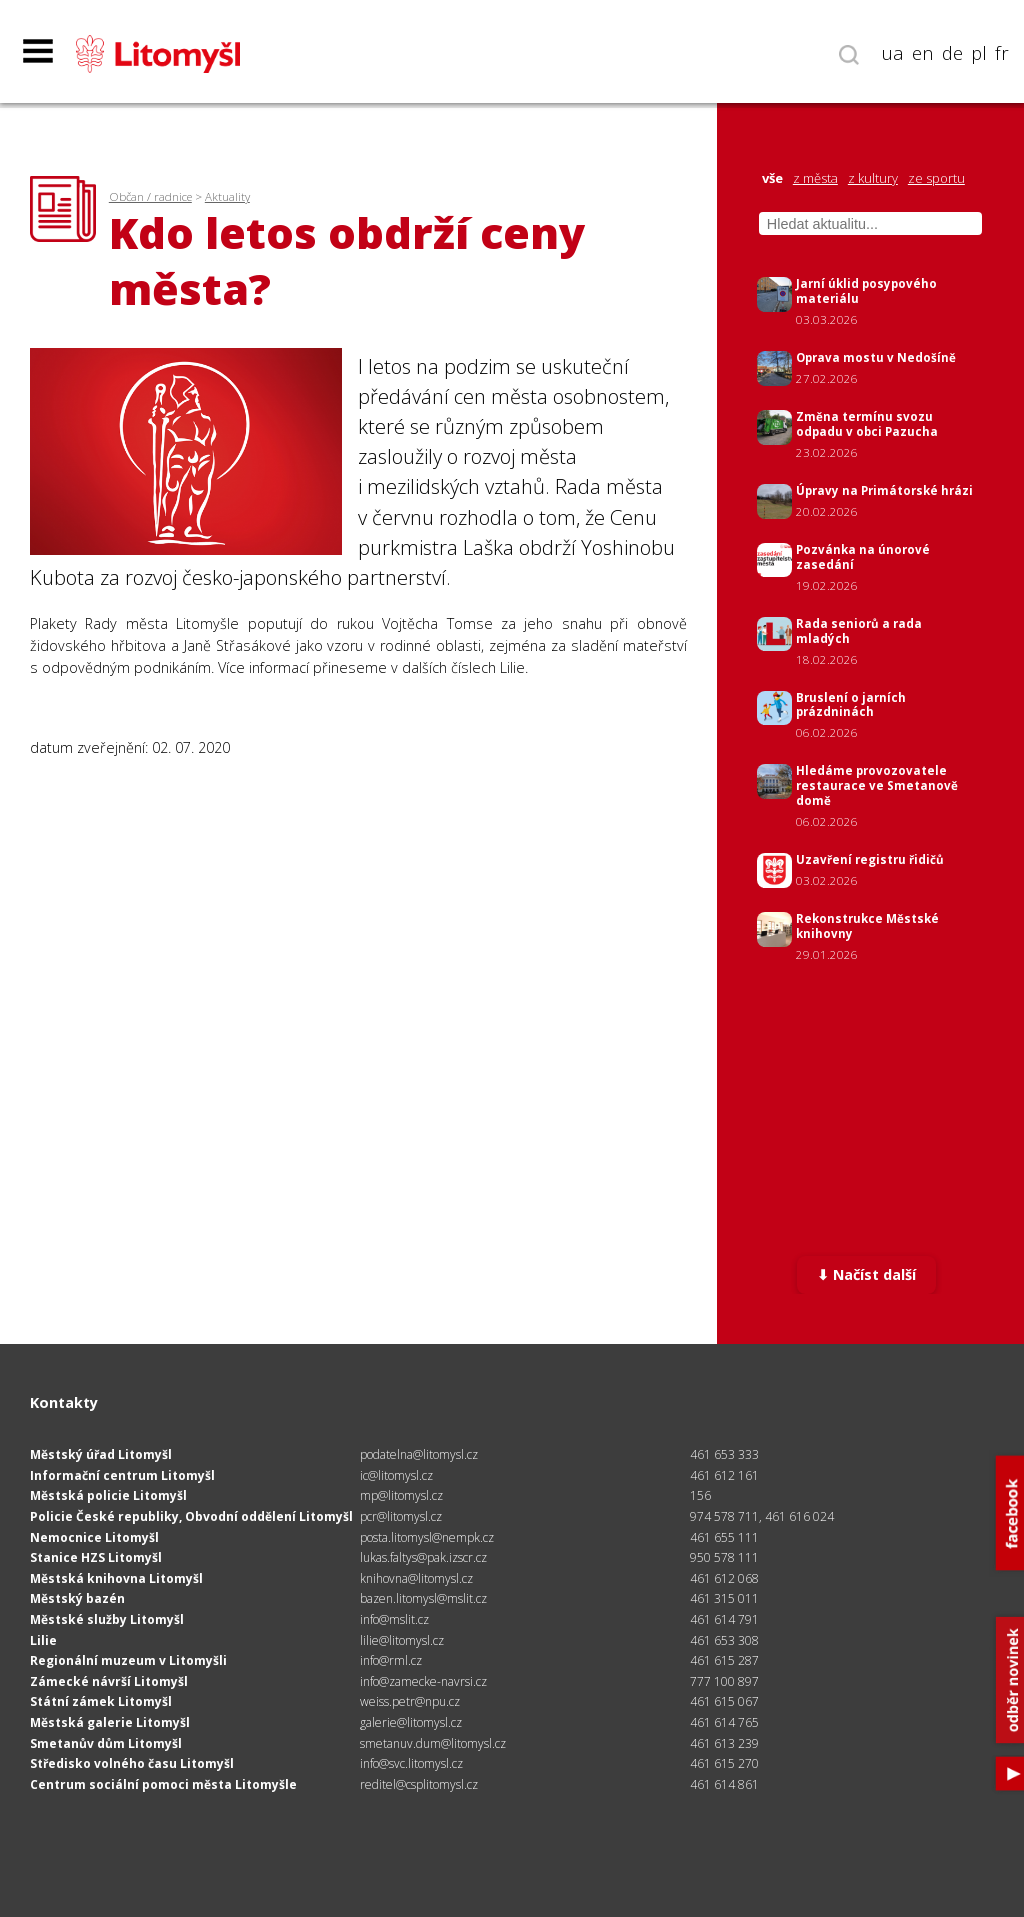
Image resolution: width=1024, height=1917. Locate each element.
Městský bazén (77, 1598)
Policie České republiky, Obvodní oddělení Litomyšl (191, 1516)
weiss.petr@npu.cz (410, 1701)
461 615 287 (724, 1660)
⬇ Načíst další (866, 1274)
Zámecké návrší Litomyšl (109, 1681)
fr (1002, 53)
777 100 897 (724, 1681)
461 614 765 (724, 1722)
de (952, 53)
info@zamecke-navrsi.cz (423, 1681)
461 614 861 (724, 1784)
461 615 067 (724, 1701)
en (923, 53)
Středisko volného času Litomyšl (132, 1763)
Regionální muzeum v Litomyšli (128, 1660)
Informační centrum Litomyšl (122, 1475)
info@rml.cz (391, 1660)
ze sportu (936, 178)
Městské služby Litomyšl (107, 1619)
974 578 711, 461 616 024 (762, 1516)
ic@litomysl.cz (396, 1475)
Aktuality (227, 196)
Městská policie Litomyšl (108, 1495)
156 (700, 1495)
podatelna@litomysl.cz (419, 1454)
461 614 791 (724, 1619)
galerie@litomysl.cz (411, 1722)
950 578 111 (724, 1557)
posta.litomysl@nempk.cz (427, 1537)
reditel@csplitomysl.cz (419, 1784)
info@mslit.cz (394, 1619)
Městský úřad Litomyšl (101, 1454)
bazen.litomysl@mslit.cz (423, 1598)
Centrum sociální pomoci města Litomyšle (163, 1784)
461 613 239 (724, 1743)
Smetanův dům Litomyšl (106, 1743)
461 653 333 (724, 1454)
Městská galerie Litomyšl (110, 1722)
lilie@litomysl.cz (402, 1640)
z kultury (873, 178)
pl (979, 53)
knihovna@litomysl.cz (416, 1578)
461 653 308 (724, 1640)
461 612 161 (724, 1475)
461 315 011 (724, 1598)
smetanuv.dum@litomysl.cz (433, 1743)
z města (815, 178)
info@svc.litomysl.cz (411, 1763)
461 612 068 (724, 1578)
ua (893, 53)
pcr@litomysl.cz (401, 1516)
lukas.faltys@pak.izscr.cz (423, 1557)
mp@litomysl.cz (401, 1495)
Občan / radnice (150, 196)
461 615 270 (724, 1763)
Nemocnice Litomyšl (94, 1537)
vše (772, 178)
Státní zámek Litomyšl (101, 1701)
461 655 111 (724, 1537)
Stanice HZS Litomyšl (96, 1557)
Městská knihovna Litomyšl (116, 1578)
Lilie (43, 1640)
